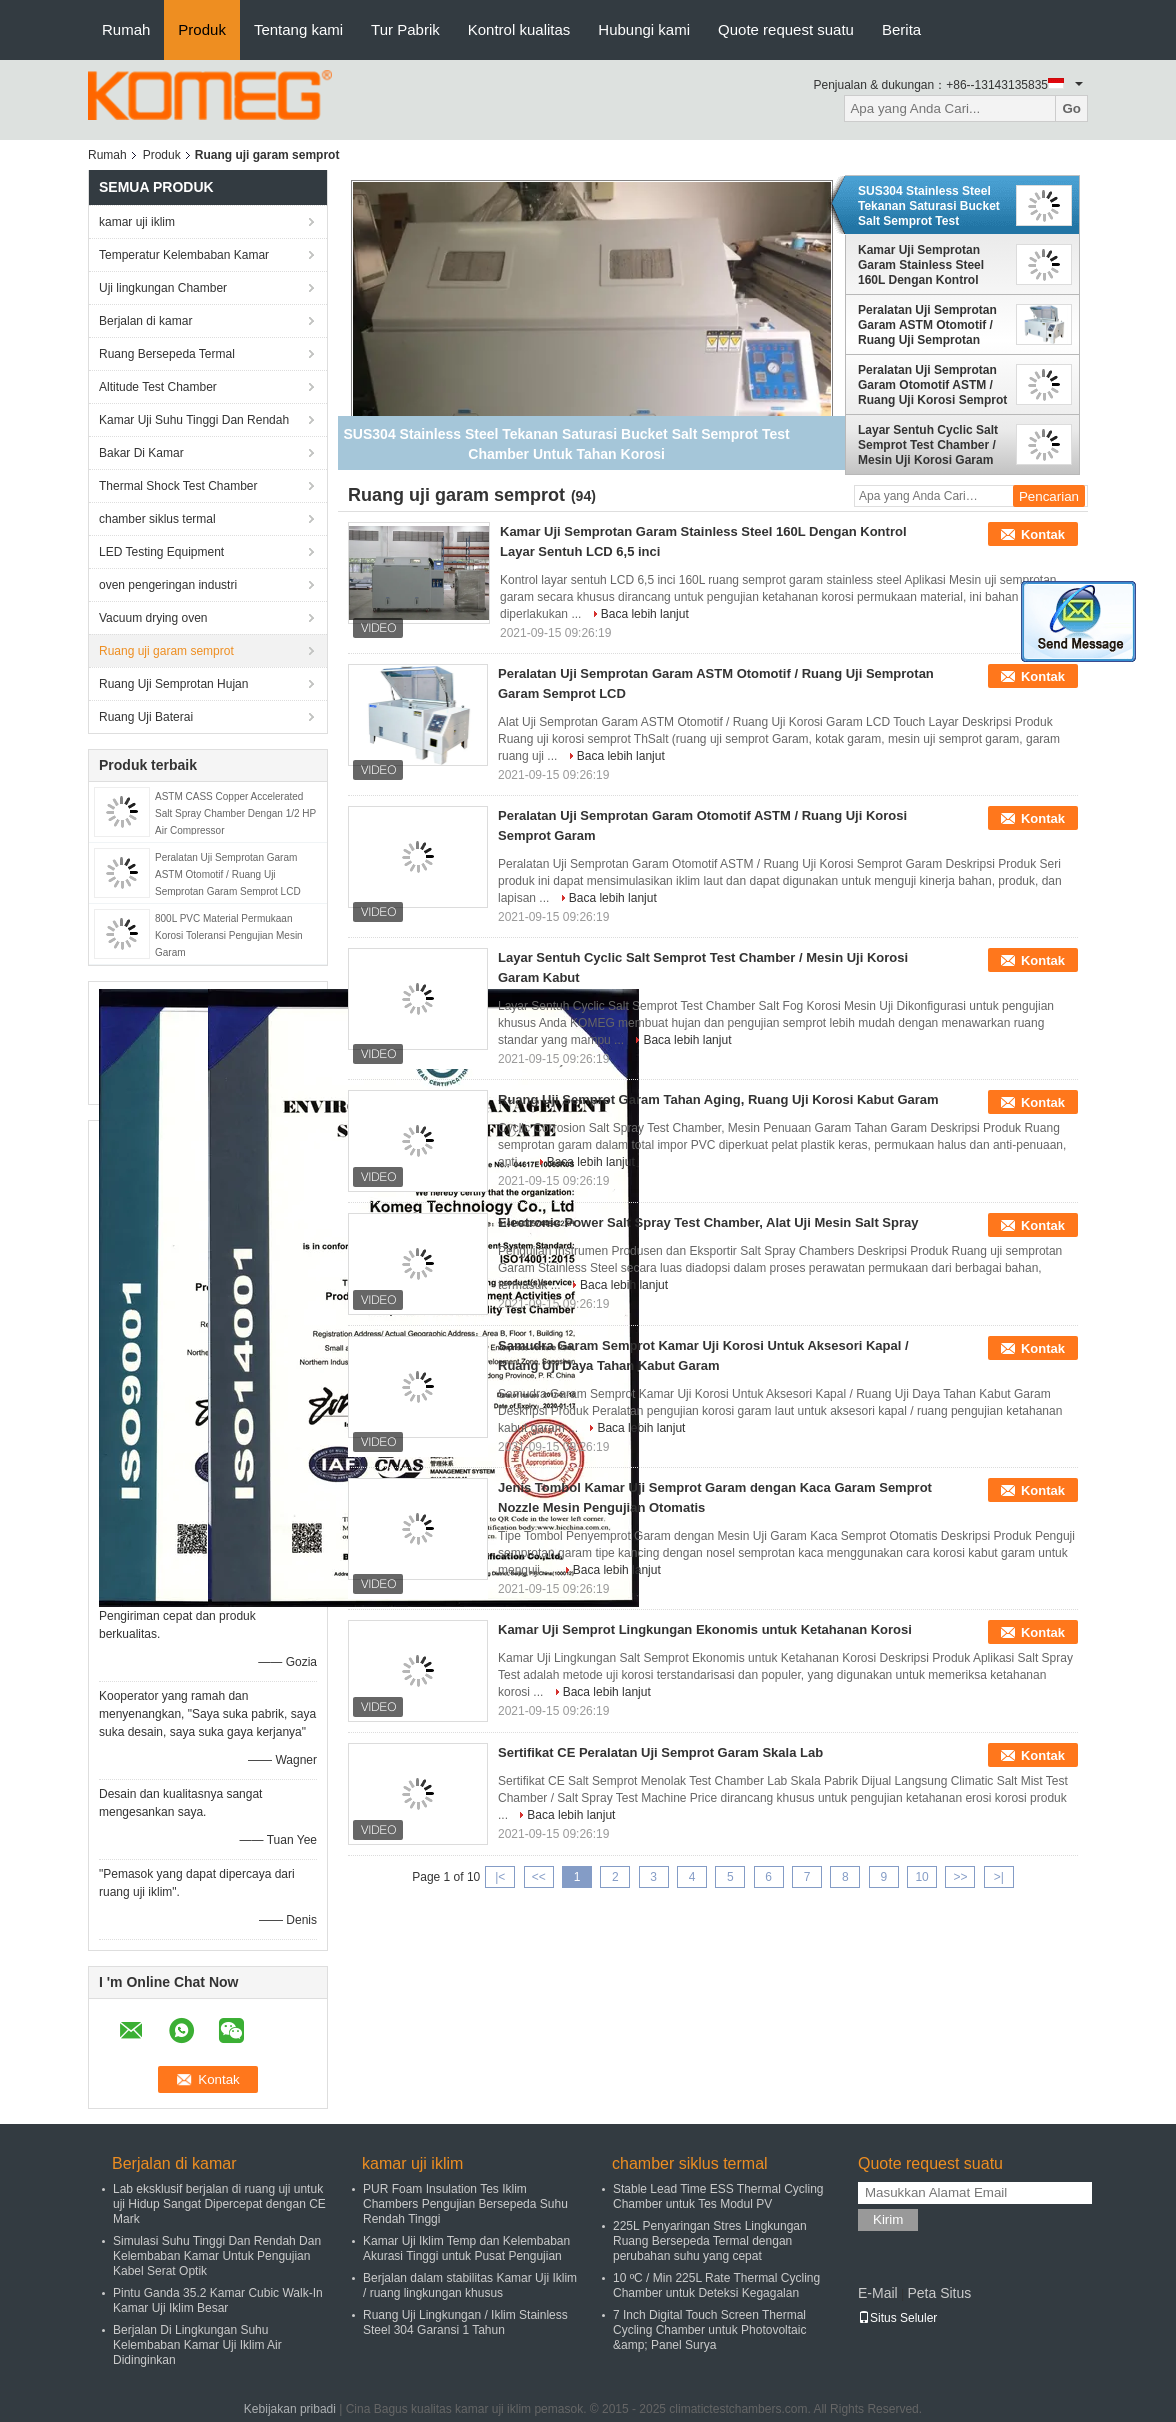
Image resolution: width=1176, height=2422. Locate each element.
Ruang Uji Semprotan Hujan (173, 684)
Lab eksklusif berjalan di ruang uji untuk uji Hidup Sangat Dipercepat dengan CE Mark (219, 2204)
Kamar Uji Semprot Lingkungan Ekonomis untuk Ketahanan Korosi (705, 1629)
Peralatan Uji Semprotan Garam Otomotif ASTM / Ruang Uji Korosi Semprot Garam (932, 385)
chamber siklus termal (157, 519)
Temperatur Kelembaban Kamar (184, 255)
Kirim (888, 2219)
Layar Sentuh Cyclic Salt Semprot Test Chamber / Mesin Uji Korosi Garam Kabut (928, 445)
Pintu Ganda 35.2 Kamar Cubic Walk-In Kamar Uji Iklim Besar (218, 2300)
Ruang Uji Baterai (146, 717)
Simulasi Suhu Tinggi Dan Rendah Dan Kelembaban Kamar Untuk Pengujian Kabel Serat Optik (217, 2256)
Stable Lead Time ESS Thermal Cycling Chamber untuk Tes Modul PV (718, 2196)
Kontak (1043, 534)
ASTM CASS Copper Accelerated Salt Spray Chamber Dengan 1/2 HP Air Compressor (235, 813)
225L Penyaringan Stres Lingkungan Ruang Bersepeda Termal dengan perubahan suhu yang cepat (710, 2241)
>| (999, 1877)
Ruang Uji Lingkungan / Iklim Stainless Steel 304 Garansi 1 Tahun (465, 2322)
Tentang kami (298, 29)
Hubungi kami (644, 29)
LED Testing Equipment (161, 552)
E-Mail (878, 2293)
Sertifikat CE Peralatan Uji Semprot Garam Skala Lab (660, 1752)
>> (960, 1877)
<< (539, 1877)
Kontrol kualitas (519, 29)
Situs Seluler (897, 2318)
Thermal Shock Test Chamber (178, 486)
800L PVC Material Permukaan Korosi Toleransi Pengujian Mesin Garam (229, 935)
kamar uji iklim (137, 222)
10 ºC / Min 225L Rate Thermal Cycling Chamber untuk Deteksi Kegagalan (716, 2285)
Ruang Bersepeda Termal (167, 354)
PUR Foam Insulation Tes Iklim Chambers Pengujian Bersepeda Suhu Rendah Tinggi (465, 2204)
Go (1071, 108)
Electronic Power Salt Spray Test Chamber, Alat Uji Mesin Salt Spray (708, 1222)
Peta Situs (939, 2293)
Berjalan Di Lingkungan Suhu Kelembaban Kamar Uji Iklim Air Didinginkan (197, 2345)
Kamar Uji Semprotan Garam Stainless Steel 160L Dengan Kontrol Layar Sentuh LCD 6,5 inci (932, 265)
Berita (901, 29)
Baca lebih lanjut (645, 614)
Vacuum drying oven (153, 618)
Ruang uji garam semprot (166, 651)
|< (500, 1877)
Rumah (126, 29)
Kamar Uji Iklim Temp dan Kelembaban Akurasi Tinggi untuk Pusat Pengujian (466, 2248)
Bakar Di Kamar (141, 453)
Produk (202, 29)
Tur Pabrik (405, 29)
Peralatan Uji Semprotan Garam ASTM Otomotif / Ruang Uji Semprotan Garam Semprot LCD (228, 874)
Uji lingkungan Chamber (163, 288)
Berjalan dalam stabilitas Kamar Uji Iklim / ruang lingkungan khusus (470, 2285)
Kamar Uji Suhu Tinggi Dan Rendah (194, 420)
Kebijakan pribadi (290, 2409)
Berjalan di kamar (145, 321)
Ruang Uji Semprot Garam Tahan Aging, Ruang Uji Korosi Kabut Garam (718, 1099)
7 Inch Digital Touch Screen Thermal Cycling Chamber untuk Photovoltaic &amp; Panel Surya (709, 2330)
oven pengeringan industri (168, 585)
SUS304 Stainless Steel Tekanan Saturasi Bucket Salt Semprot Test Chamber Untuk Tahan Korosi (929, 206)
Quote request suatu (786, 29)
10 (921, 1877)
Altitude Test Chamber (158, 387)
